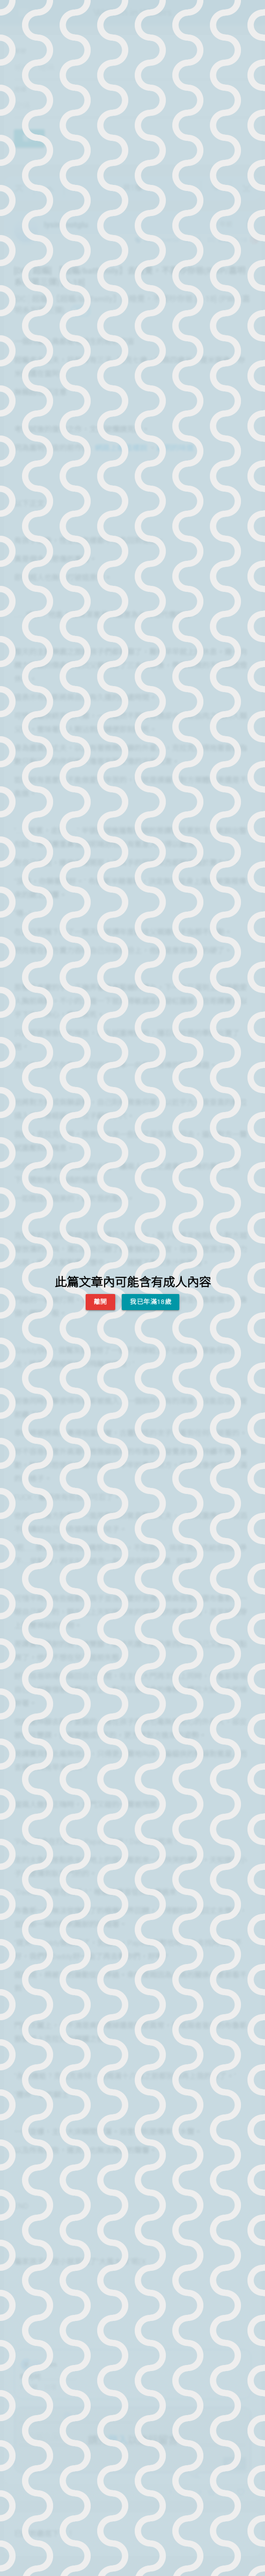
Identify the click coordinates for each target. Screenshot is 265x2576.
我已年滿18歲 (150, 1302)
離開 (100, 1302)
